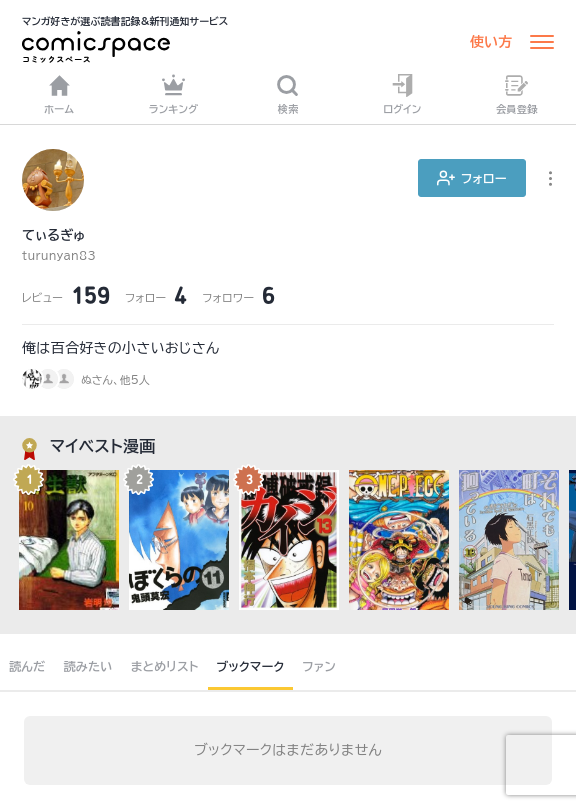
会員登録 (517, 94)
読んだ (27, 666)
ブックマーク (251, 666)
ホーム (59, 94)
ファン (319, 666)
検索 (287, 94)
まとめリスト (165, 666)
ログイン (402, 94)
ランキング (174, 94)
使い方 (491, 42)
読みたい (87, 666)
